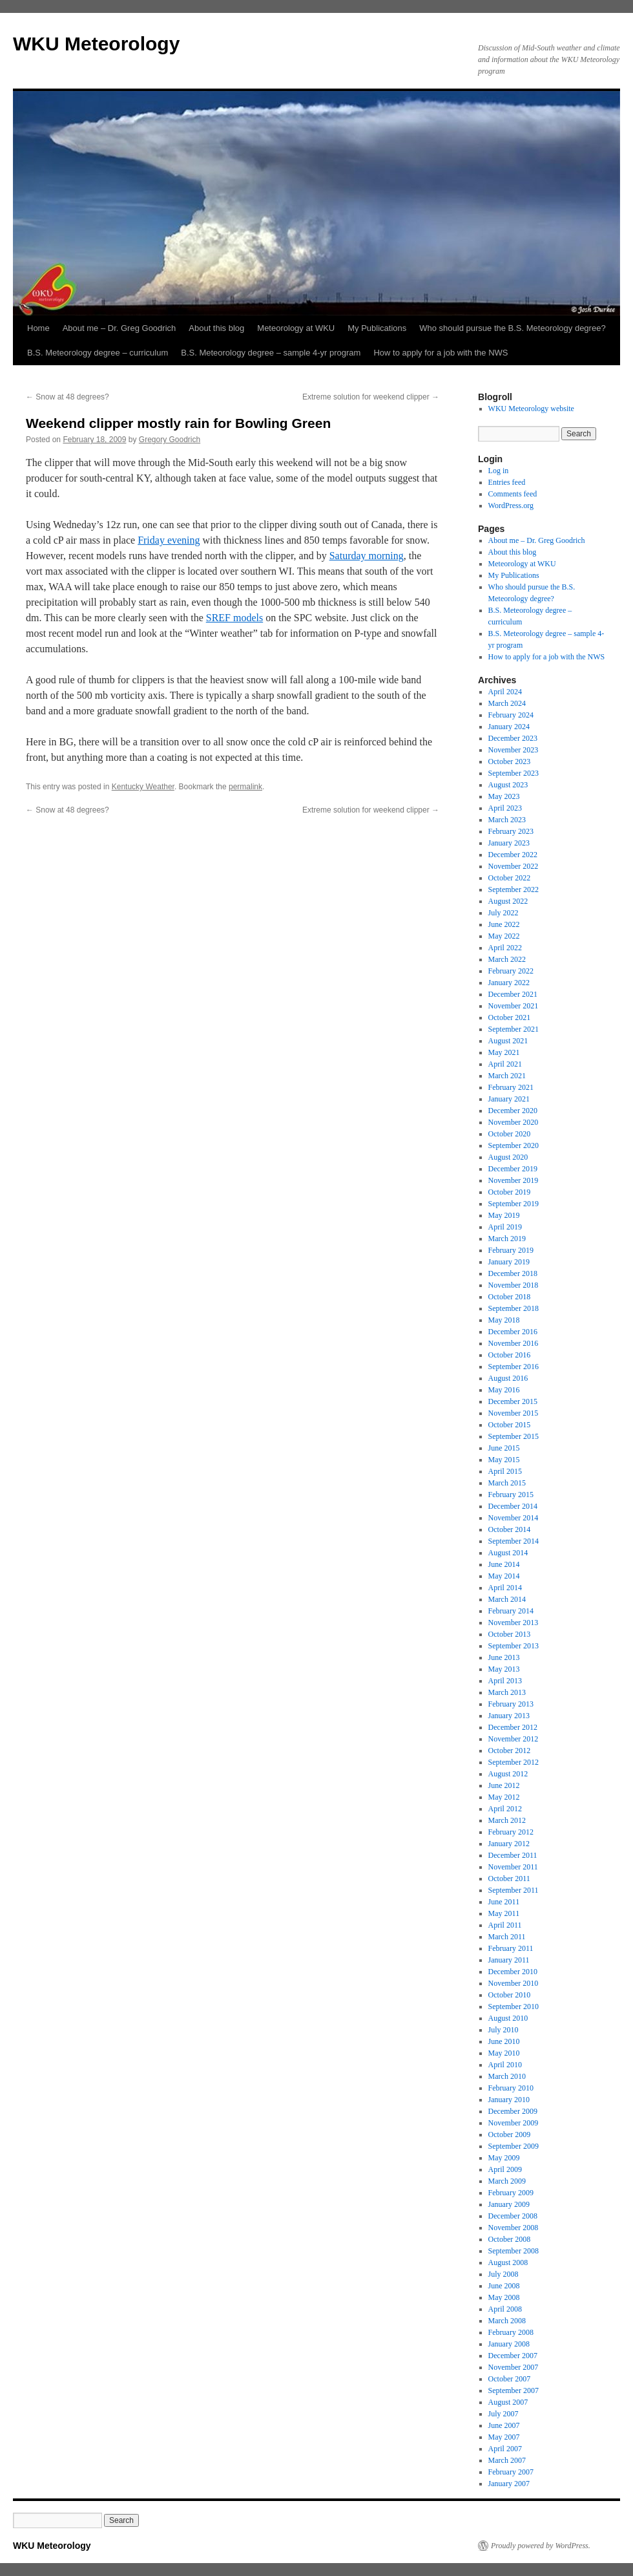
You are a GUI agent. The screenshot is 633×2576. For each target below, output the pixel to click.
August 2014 (508, 1552)
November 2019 (513, 1180)
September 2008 (513, 2250)
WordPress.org (511, 505)
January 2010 (509, 2099)
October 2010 (509, 1994)
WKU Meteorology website (531, 408)
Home (38, 328)
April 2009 (505, 2169)
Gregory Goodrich (169, 439)
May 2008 (504, 2297)
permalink (245, 786)
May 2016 (504, 1389)
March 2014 (507, 1599)
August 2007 (508, 2402)
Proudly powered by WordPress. (540, 2545)
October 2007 (509, 2378)
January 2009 (509, 2204)
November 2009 (513, 2122)
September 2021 (513, 1029)
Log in (498, 470)
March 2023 (507, 819)
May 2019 (504, 1215)
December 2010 (512, 1971)
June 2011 (504, 1901)
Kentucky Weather (143, 786)
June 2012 (504, 1785)
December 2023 (512, 738)
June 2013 (504, 1657)
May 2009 (504, 2157)
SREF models (234, 617)
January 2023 (509, 842)
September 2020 (513, 1145)
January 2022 (509, 982)
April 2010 (505, 2064)
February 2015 (511, 1494)
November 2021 (513, 1005)
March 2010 (507, 2076)
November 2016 (513, 1343)
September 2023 (513, 773)
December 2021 (512, 994)
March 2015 (507, 1482)
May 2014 (504, 1576)
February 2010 (511, 2087)
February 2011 (511, 1948)
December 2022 (512, 854)
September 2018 (513, 1308)
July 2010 (503, 2029)
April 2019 (505, 1226)
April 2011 (505, 1925)
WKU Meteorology (96, 43)
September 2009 (513, 2146)
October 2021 (509, 1017)
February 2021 (511, 1087)
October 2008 (509, 2239)
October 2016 (509, 1354)
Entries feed (507, 482)
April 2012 (505, 1808)
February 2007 (511, 2471)
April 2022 (505, 947)
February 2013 (511, 1703)
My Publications (377, 328)
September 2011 (513, 1890)
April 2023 (505, 808)
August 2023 (508, 784)
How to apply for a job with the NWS (440, 352)
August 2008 (508, 2262)
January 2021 (509, 1098)
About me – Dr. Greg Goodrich (119, 328)
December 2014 (512, 1506)
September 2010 (513, 2006)
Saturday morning (366, 555)
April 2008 (505, 2309)
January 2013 (509, 1715)
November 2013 (513, 1622)
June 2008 (504, 2285)
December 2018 (512, 1273)
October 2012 (509, 1750)
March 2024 (507, 703)
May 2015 (504, 1459)
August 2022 (508, 901)
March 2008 (507, 2320)
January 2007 (509, 2483)
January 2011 (509, 1959)
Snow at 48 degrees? (67, 396)
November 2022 (513, 866)
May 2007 (504, 2437)
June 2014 (504, 1564)
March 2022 (507, 959)
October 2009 (509, 2134)
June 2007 (504, 2425)
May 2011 (504, 1913)
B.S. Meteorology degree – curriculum (97, 352)
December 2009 (512, 2111)
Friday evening (169, 540)
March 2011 (507, 1936)
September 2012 (513, 1762)
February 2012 (511, 1831)
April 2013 (505, 1680)
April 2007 (505, 2448)
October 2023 (509, 761)
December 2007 (512, 2355)
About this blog (216, 328)
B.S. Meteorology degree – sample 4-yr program (270, 352)
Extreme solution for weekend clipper (370, 396)
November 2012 (513, 1738)
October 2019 (509, 1192)
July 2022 (503, 912)
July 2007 (503, 2413)
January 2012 (509, 1843)
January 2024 (509, 726)
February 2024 (511, 714)
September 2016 (513, 1366)
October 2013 (509, 1634)
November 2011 (513, 1866)
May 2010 (504, 2053)
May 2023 (504, 796)
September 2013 (513, 1645)
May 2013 (504, 1669)
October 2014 (509, 1529)
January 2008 (509, 2343)
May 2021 (504, 1052)
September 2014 (513, 1541)
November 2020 (513, 1122)
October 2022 (509, 877)
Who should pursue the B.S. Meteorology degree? (512, 328)
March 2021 (507, 1075)
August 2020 (508, 1157)
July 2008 (503, 2274)
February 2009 (511, 2192)
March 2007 (507, 2460)
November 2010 (513, 1983)
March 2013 (507, 1692)
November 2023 (513, 749)
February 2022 (511, 970)
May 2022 (504, 936)
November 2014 (513, 1517)
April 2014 (505, 1587)
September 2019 (513, 1203)
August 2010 (508, 2018)
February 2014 (511, 1610)
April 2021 (505, 1064)
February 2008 (511, 2332)
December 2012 (512, 1727)
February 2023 (511, 831)
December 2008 (512, 2215)
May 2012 (504, 1797)
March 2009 (507, 2181)
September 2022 (513, 889)
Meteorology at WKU (296, 328)
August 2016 (508, 1378)
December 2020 (512, 1110)
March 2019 (507, 1238)
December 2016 (512, 1331)
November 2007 (513, 2367)
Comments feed (512, 493)
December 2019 (512, 1168)
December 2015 (512, 1401)
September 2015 (513, 1436)
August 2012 (508, 1773)
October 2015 (509, 1424)
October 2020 (509, 1133)
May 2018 (504, 1320)
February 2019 (511, 1250)
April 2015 (505, 1471)
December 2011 (512, 1855)
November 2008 (513, 2227)
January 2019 (509, 1261)
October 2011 (509, 1878)
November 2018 (513, 1285)
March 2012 (507, 1820)
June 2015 (504, 1448)
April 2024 (505, 691)
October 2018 (509, 1296)
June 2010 (504, 2041)
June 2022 (504, 924)
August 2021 (508, 1040)
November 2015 (513, 1413)
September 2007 (513, 2390)
